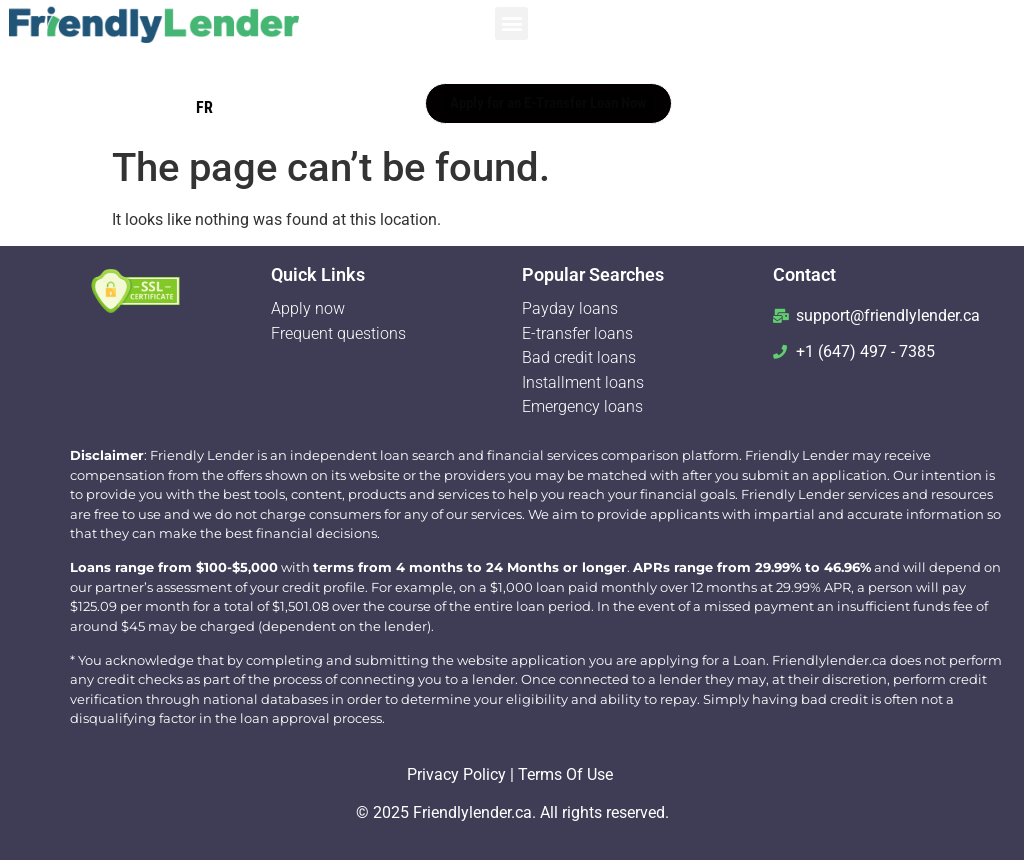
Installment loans (583, 382)
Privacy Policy (456, 774)
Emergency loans (582, 406)
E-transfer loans (579, 333)
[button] (511, 23)
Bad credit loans (581, 357)
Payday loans (570, 308)
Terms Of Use (565, 774)
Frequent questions (338, 333)
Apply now (310, 308)
